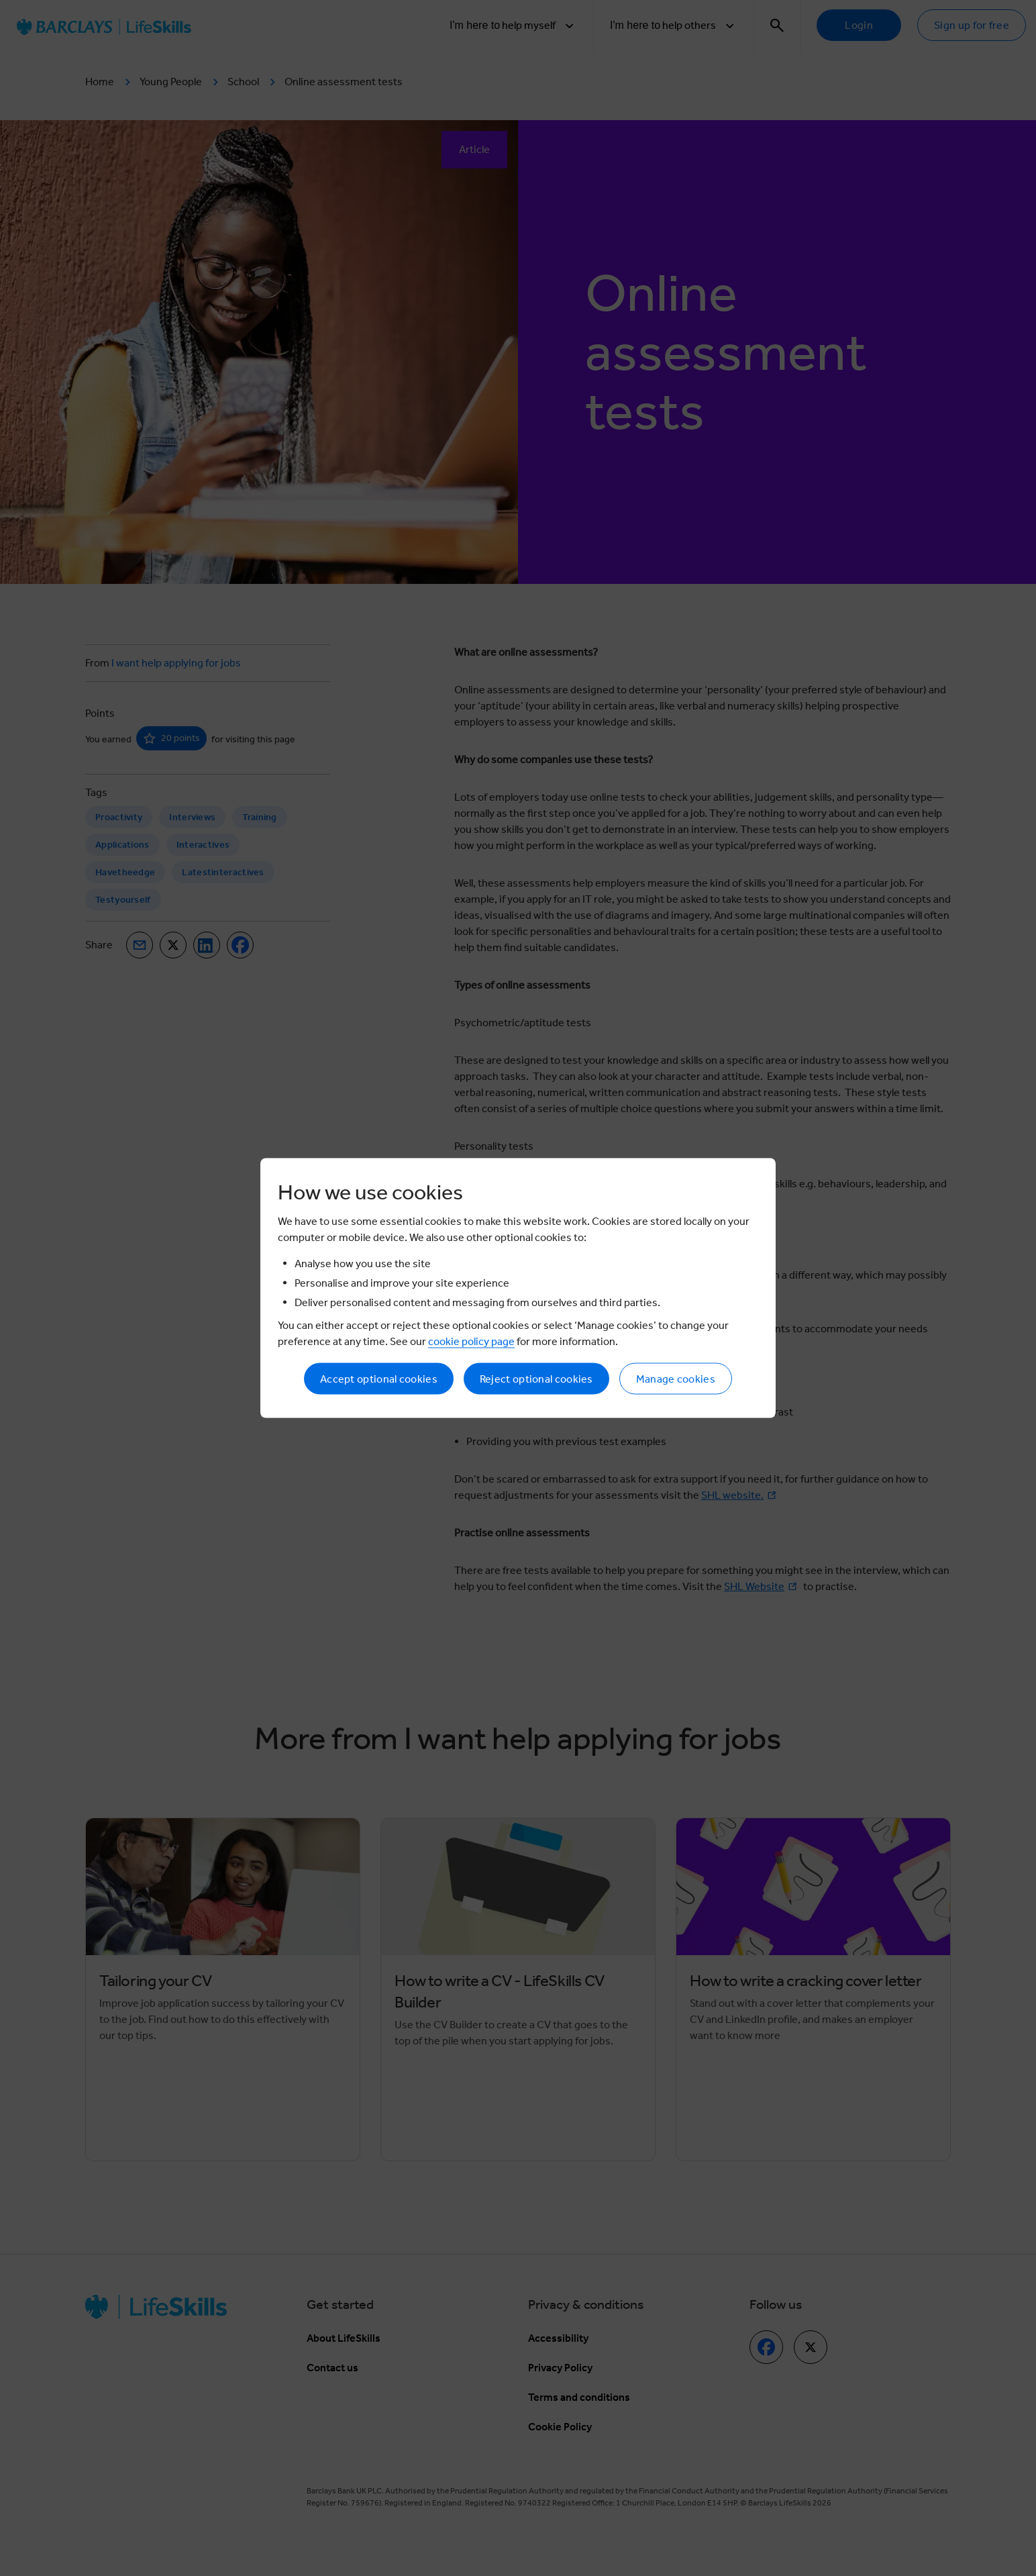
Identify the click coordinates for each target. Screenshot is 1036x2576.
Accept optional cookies (378, 1379)
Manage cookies (675, 1379)
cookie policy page (471, 1341)
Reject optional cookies (536, 1379)
